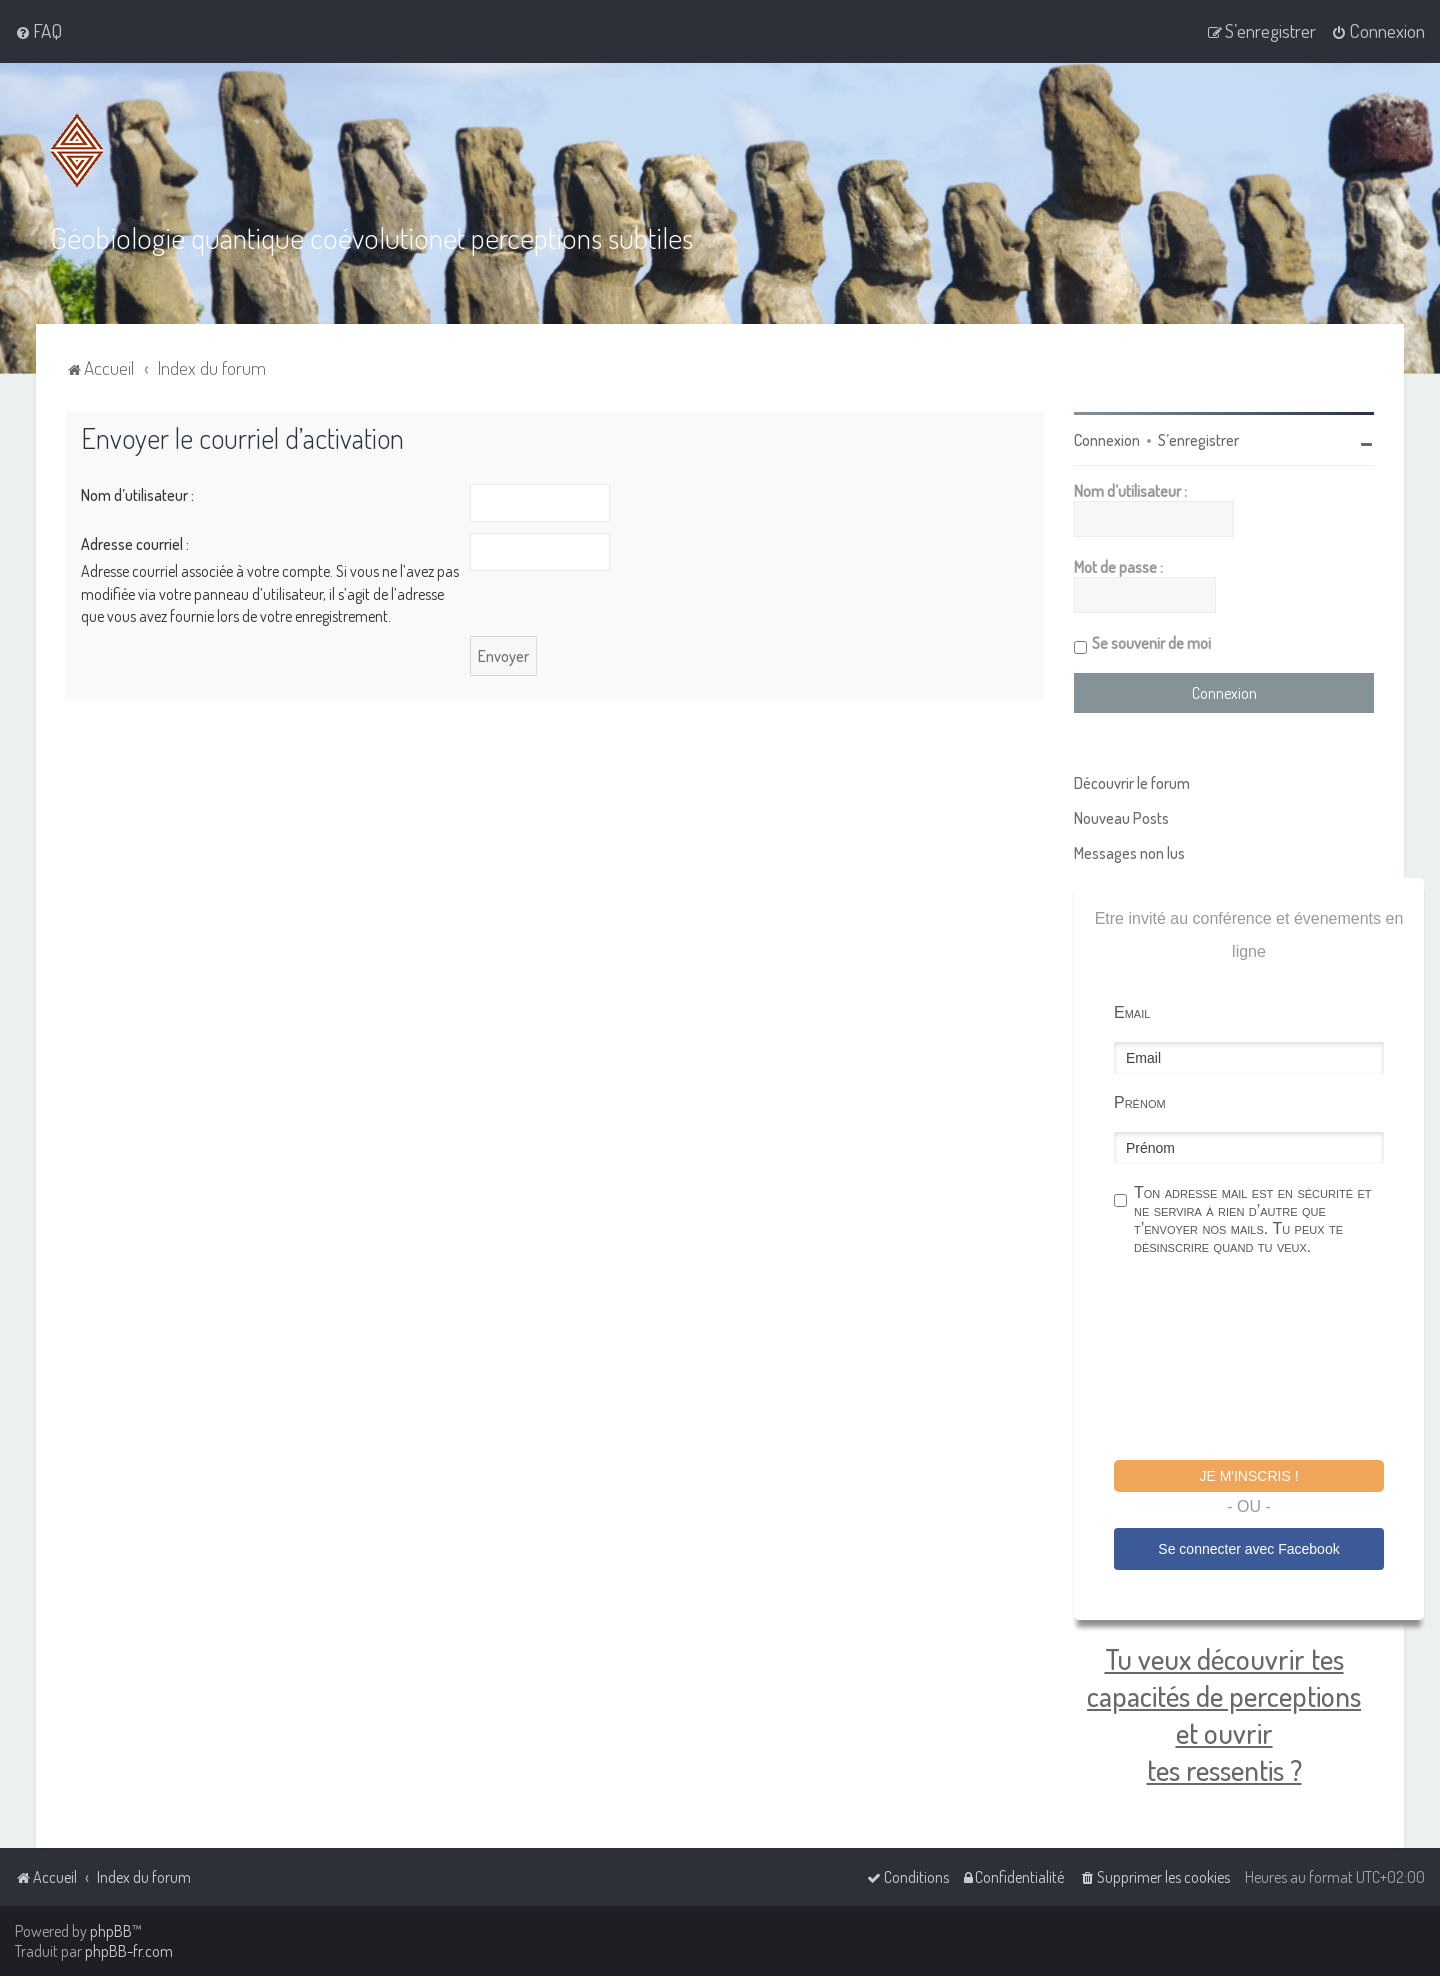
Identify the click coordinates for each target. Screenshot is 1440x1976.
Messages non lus (1129, 852)
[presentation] (1266, 1360)
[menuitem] (38, 31)
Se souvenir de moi (1151, 642)
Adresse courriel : (135, 543)
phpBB (111, 1931)
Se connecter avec (1248, 1548)
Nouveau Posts (1121, 817)
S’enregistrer (1198, 439)
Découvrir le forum (1132, 782)
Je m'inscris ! (1248, 1475)
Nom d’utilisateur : (137, 494)
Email (1132, 1011)
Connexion (1107, 439)
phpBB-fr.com (129, 1951)
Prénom (1140, 1101)
